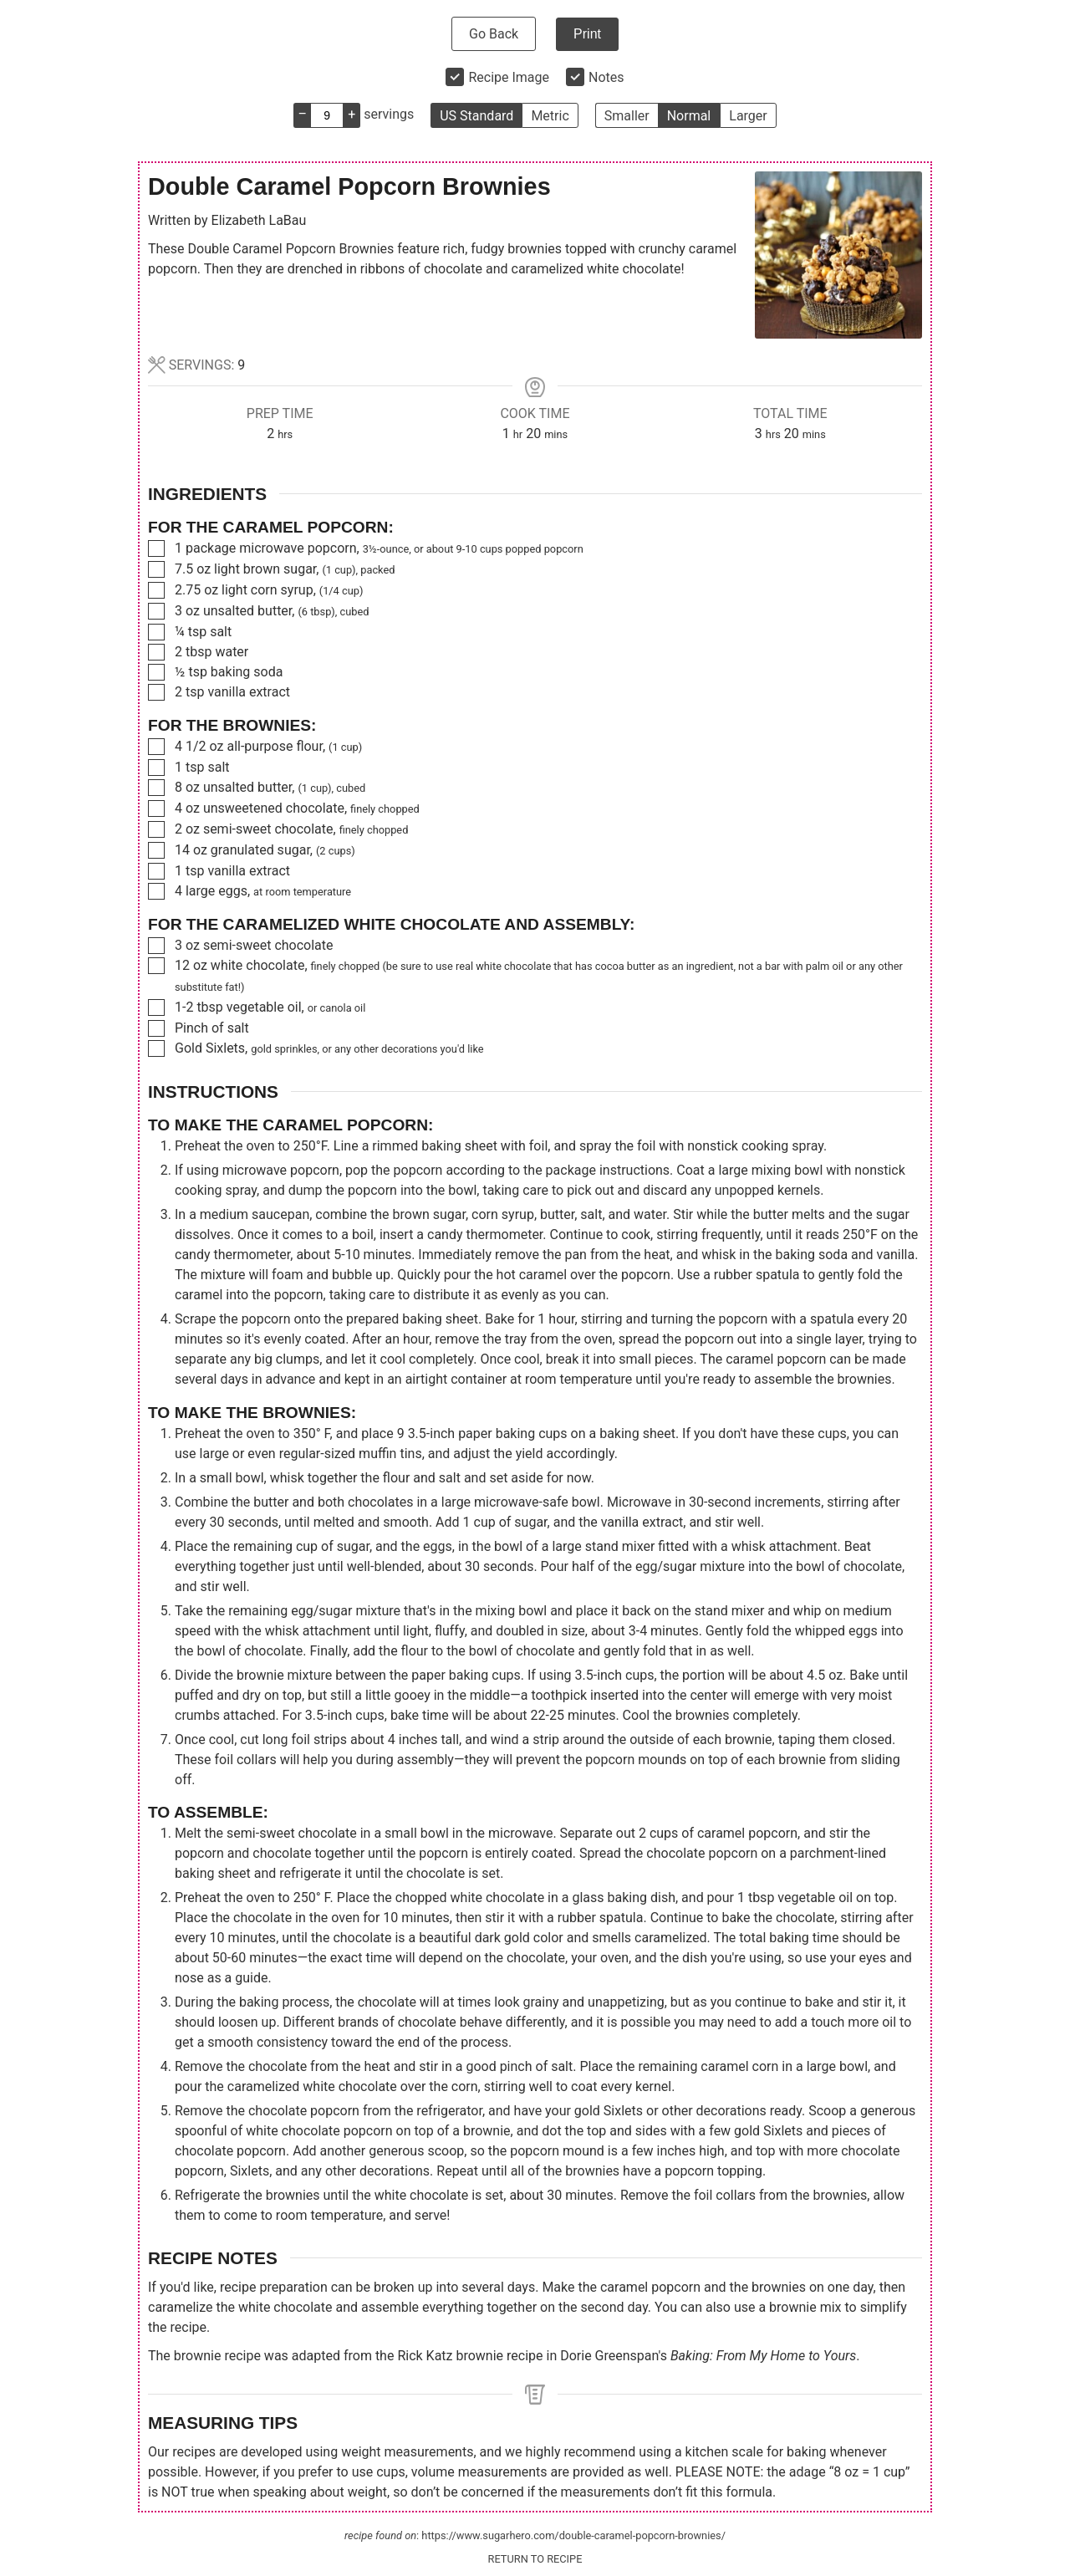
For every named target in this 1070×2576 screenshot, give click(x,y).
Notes (606, 77)
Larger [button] (748, 116)
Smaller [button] (627, 116)
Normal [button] (689, 116)
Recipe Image (508, 77)
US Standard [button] (476, 116)
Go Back (493, 34)
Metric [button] (549, 116)
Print (587, 34)
